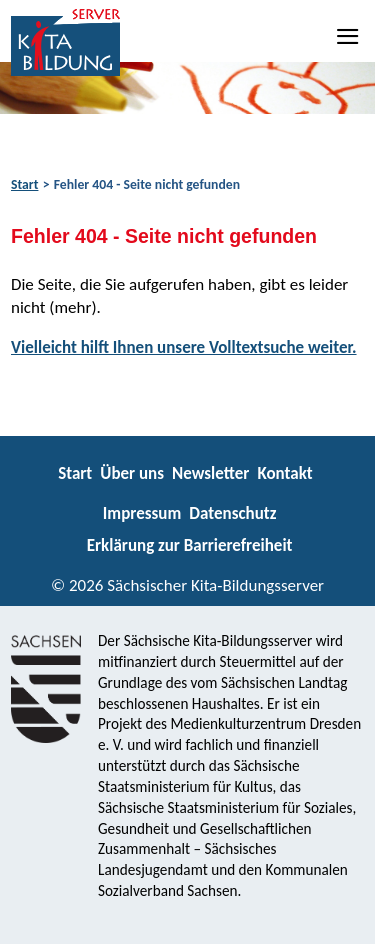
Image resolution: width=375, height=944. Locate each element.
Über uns (132, 473)
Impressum (142, 513)
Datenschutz (232, 513)
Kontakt (284, 473)
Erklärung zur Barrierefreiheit (190, 545)
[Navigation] (349, 36)
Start (24, 184)
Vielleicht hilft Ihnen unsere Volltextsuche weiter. (184, 347)
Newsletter (210, 473)
